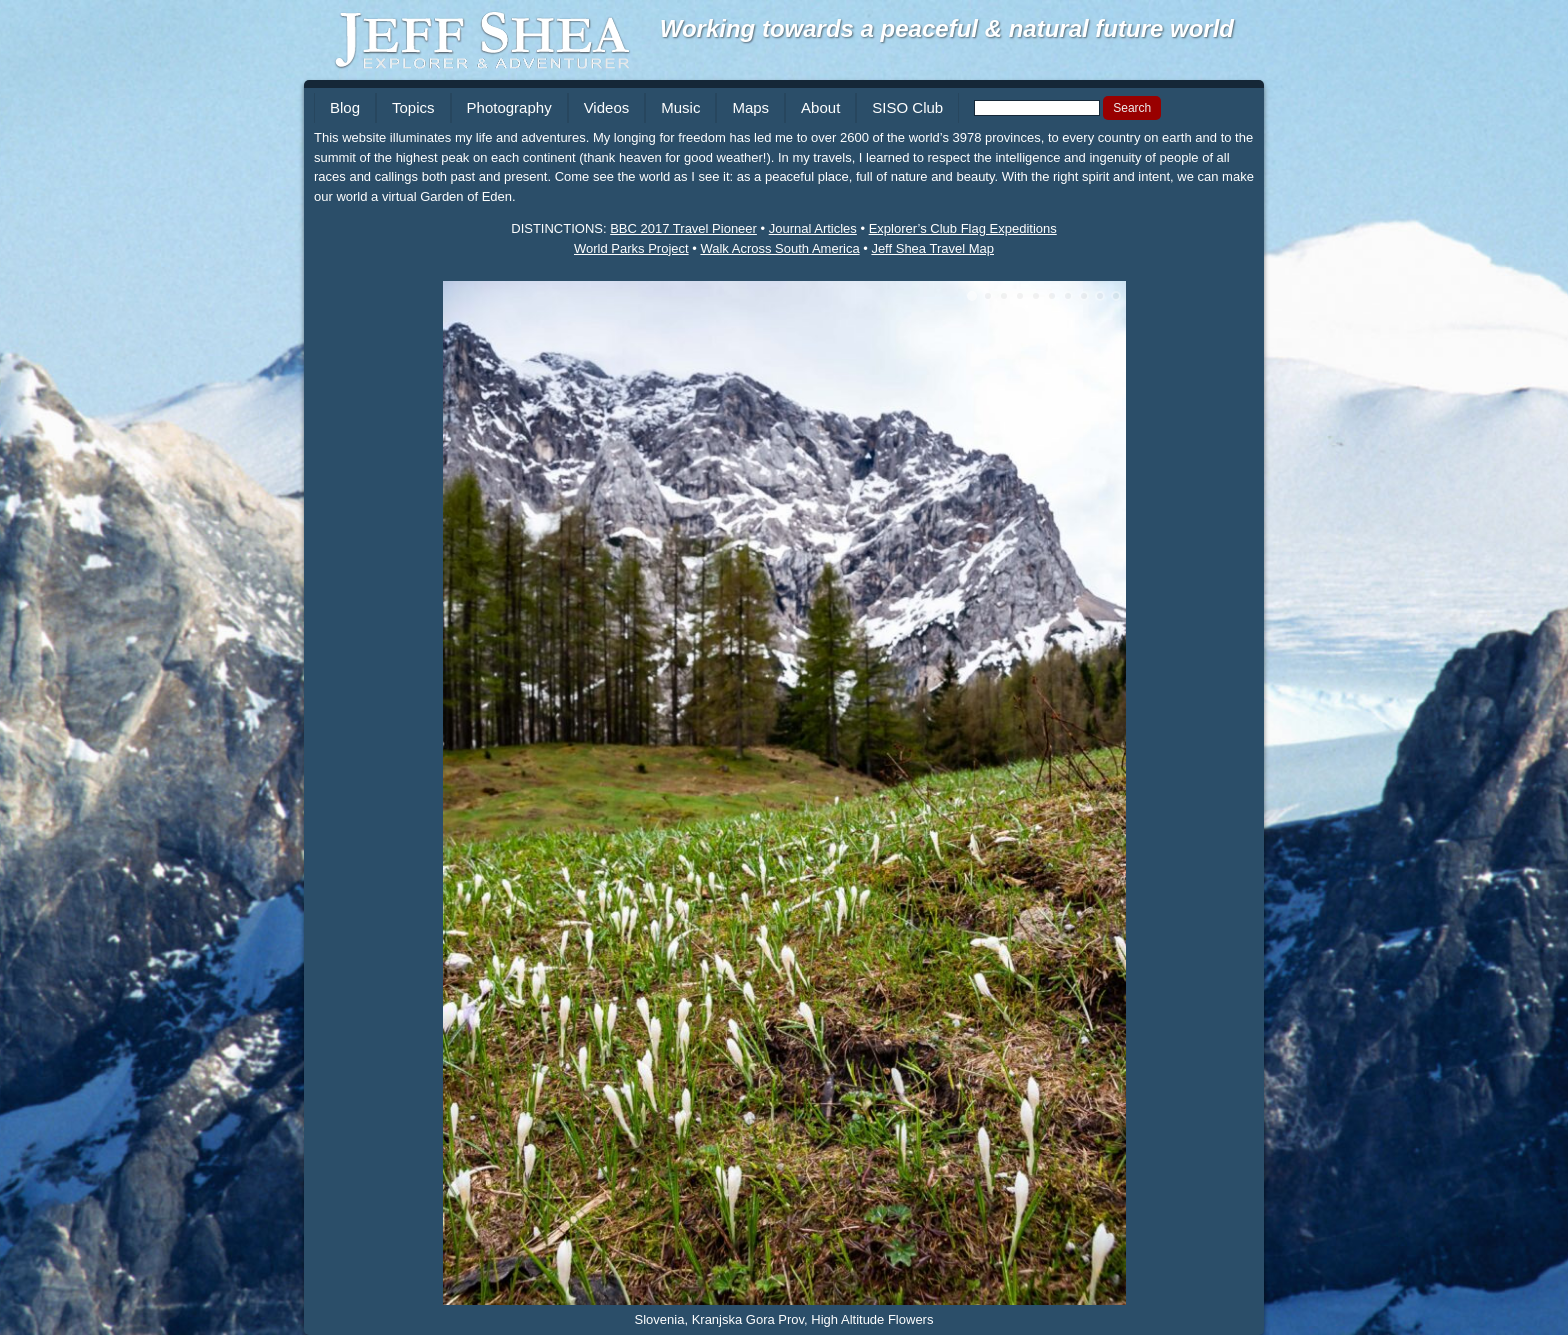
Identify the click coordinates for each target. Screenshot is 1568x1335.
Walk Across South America (779, 248)
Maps (750, 107)
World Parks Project (631, 248)
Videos (607, 107)
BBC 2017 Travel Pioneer (683, 228)
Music (680, 107)
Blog (345, 107)
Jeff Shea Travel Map (932, 248)
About (820, 107)
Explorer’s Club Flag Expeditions (963, 228)
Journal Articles (813, 228)
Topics (413, 107)
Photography (509, 107)
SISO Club (907, 107)
